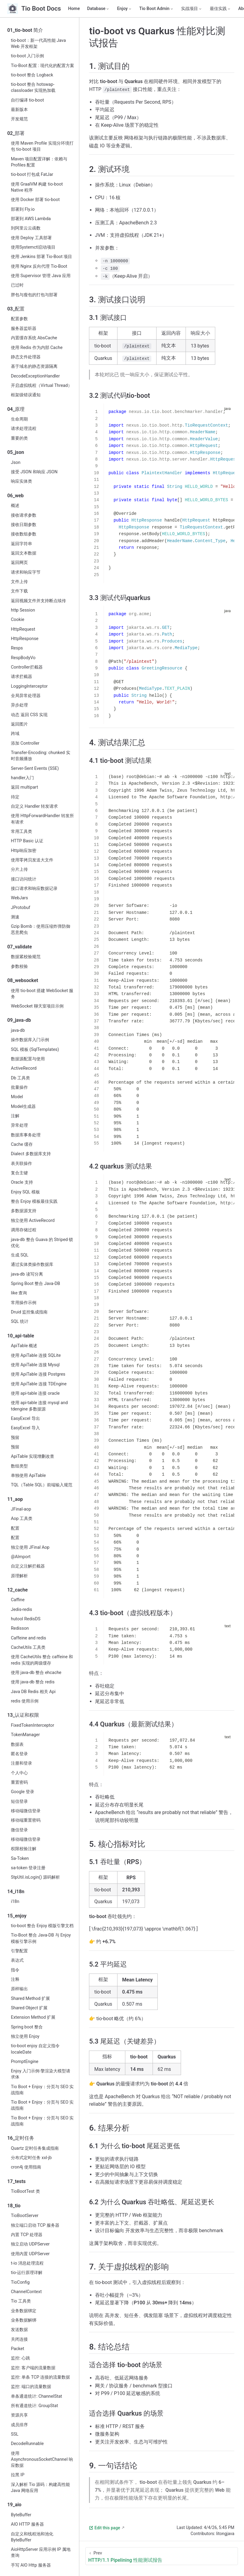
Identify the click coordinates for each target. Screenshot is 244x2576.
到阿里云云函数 (26, 228)
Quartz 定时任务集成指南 (35, 2148)
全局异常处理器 (26, 695)
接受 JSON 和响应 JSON (34, 472)
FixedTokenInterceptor (32, 1725)
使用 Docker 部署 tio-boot (35, 199)
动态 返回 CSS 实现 (29, 714)
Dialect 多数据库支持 (31, 1153)
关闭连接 (19, 2339)
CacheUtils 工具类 (28, 1647)
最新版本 (19, 109)
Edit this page (104, 2527)
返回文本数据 (23, 553)
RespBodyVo (23, 657)
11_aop (15, 1499)
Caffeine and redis (28, 1638)
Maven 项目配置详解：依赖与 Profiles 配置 (39, 162)
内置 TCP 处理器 (26, 2234)
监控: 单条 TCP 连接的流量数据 (40, 2377)
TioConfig (20, 2282)
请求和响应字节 (26, 572)
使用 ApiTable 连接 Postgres (38, 1374)
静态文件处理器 (26, 357)
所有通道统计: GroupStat (34, 2405)
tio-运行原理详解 (26, 2272)
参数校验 (19, 966)
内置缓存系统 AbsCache (34, 337)
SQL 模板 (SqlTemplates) (35, 1049)
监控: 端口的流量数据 (31, 2386)
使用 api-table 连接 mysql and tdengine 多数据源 (39, 1405)
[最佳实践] (220, 8)
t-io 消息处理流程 (27, 2263)
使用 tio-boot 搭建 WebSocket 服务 (42, 993)
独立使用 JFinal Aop (30, 1547)
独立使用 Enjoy (25, 2036)
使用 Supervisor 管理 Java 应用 (41, 275)
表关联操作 (21, 1163)
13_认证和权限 (23, 1715)
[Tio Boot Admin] (156, 8)
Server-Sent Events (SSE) (35, 768)
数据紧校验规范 (26, 956)
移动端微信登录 (26, 1810)
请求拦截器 (21, 676)
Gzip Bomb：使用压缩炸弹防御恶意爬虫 (40, 929)
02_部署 (16, 133)
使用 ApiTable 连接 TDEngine (39, 1384)
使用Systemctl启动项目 (33, 247)
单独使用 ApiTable (28, 1475)
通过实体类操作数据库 (32, 1264)
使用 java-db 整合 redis (32, 1682)
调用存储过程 (23, 1230)
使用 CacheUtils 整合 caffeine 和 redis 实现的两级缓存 (42, 1659)
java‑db (18, 1030)
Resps (17, 648)
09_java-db (19, 1020)
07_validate (19, 947)
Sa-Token (20, 1858)
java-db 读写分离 (27, 1274)
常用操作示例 (23, 1302)
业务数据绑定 (23, 2310)
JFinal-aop (21, 1509)
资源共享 (19, 2415)
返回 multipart (24, 787)
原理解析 (19, 1575)
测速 (15, 917)
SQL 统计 (19, 1321)
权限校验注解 (23, 1848)
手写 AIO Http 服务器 (31, 2565)
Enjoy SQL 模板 (25, 1192)
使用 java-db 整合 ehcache (36, 1672)
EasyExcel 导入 (25, 1428)
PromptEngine (24, 2061)
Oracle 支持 (22, 1182)
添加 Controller (25, 743)
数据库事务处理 (26, 1135)
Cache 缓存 (22, 1144)
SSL (14, 2434)
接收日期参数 (23, 524)
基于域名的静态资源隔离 (34, 366)
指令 (15, 1970)
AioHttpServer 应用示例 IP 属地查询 (41, 2552)
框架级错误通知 (26, 394)
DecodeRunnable (27, 2443)
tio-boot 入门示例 (27, 56)
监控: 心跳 (20, 2358)
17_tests (16, 2181)
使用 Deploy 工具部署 (31, 237)
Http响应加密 (23, 850)
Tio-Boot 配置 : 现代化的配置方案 (42, 65)
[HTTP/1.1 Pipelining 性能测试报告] (161, 2556)
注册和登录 (21, 1763)
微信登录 (19, 1830)
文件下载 (19, 591)
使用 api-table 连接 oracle (35, 1393)
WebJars (19, 898)
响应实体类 (21, 481)
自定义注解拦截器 (28, 1566)
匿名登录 (19, 1753)
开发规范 (19, 119)
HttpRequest (23, 629)
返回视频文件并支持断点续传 (38, 600)
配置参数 (19, 318)
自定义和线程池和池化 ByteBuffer (32, 2537)
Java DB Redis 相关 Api (33, 1691)
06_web (15, 495)
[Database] (98, 8)
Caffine (18, 1599)
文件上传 (19, 581)
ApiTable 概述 (24, 1345)
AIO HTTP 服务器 (27, 2524)
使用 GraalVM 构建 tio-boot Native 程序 (37, 187)
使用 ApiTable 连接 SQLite (36, 1355)
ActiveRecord (24, 1068)
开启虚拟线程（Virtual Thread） (41, 385)
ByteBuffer (21, 2514)
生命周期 (19, 419)
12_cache (17, 1590)
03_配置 (16, 309)
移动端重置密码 (26, 1820)
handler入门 (22, 777)
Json (16, 462)
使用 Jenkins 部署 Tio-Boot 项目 (41, 256)
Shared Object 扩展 (29, 2008)
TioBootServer (24, 2215)
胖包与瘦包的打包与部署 (34, 294)
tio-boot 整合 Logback (32, 75)
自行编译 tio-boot (27, 100)
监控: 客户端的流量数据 (33, 2367)
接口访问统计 (23, 879)
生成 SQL (19, 1255)
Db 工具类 (20, 1078)
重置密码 (19, 1782)
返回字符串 (21, 543)
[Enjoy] (124, 8)
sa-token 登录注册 (28, 1867)
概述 (15, 505)
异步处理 (19, 705)
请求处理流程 (23, 428)
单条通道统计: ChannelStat (36, 2396)
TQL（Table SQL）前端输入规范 (41, 1485)
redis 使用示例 (24, 1701)
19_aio (14, 2504)
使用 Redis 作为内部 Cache (37, 347)
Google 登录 (22, 1791)
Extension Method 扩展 (33, 2017)
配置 (15, 1528)
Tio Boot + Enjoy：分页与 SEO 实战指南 (42, 2089)
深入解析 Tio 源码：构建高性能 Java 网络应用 (40, 2487)
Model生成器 (23, 1106)
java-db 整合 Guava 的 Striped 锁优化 (42, 1242)
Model (17, 1096)
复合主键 (19, 1173)
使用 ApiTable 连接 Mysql (35, 1364)
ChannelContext (26, 2291)
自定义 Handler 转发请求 (34, 806)
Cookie (17, 619)
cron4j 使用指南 (26, 2167)
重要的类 (19, 438)
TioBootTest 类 (25, 2191)
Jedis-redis (21, 1609)
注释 (15, 1979)
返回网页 (19, 562)
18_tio (14, 2206)
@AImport (21, 1556)
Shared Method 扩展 (30, 1998)
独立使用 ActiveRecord (32, 1220)
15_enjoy (17, 1916)
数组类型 (19, 1466)
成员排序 (19, 2424)
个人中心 (19, 1773)
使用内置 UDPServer (30, 2253)
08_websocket (22, 980)
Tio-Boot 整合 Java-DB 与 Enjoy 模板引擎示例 (41, 1938)
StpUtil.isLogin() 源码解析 (35, 1877)
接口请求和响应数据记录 (34, 888)
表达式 (17, 1960)
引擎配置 (19, 1951)
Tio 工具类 (21, 2301)
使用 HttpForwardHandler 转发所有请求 (42, 818)
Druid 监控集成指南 (29, 1312)
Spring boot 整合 (27, 2027)
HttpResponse (24, 638)
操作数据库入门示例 (30, 1039)
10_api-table (20, 1336)
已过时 (17, 285)
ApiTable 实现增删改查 (32, 1456)
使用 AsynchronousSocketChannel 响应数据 (42, 2459)
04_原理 (16, 409)
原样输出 (19, 1988)
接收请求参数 (23, 515)
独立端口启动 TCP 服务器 (35, 2225)
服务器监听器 (23, 328)
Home (74, 8)
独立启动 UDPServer (30, 2244)
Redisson (20, 1628)
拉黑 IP (18, 2474)
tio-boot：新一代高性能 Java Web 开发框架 (38, 43)
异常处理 (19, 1125)
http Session (23, 610)
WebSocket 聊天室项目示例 (37, 1006)
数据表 (17, 1744)
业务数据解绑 (23, 2320)
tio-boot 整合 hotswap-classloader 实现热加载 (33, 87)
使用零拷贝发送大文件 (32, 860)
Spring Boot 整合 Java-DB (35, 1283)
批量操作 (19, 1087)
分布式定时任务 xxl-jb (31, 2157)
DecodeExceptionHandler (35, 376)
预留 (15, 1437)
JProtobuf (20, 907)
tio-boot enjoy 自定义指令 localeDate (35, 2048)
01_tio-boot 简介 (25, 30)
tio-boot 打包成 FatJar (32, 174)
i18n (15, 1901)
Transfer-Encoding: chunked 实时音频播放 (40, 755)
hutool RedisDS (25, 1619)
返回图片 (19, 724)
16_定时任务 (20, 2138)
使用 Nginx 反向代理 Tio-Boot (39, 266)
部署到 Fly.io (23, 209)
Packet (17, 2348)
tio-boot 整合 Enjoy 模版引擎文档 (42, 1925)
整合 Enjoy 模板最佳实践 (34, 1201)
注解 (15, 1116)
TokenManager (25, 1734)
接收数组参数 (23, 534)
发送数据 (19, 2329)
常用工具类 (21, 831)
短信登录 (19, 1801)
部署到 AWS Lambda (31, 218)
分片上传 (19, 869)
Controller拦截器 (27, 667)
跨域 (15, 733)
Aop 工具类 (21, 1518)
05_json (15, 452)
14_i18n (15, 1891)
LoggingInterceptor (29, 686)
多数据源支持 (23, 1210)
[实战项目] (191, 8)
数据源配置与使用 (28, 1059)
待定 (15, 797)
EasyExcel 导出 (25, 1418)
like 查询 (19, 1293)
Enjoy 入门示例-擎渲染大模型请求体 (40, 2074)
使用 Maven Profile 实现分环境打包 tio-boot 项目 (42, 146)
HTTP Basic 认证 (27, 841)
